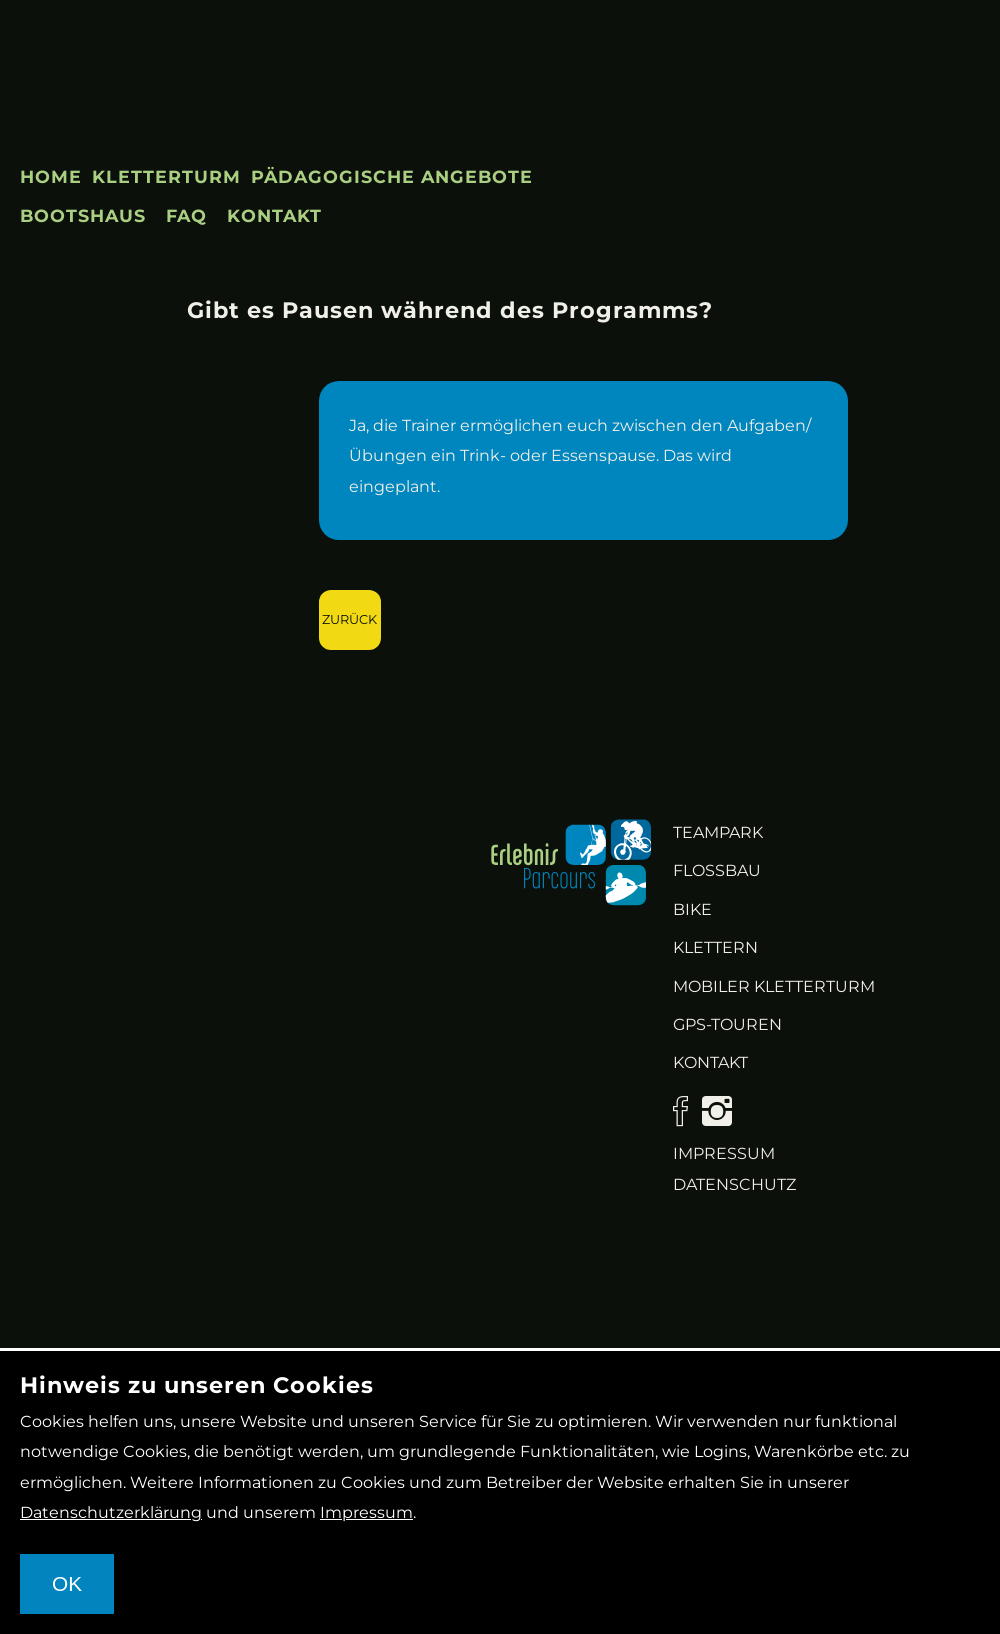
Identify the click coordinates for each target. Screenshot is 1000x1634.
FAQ (186, 215)
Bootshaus (83, 215)
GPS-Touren (727, 1024)
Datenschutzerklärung (111, 1512)
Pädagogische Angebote (392, 176)
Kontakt (274, 215)
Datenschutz (734, 1184)
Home (51, 176)
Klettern (715, 947)
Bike (692, 909)
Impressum (724, 1153)
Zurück (349, 619)
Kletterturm (166, 176)
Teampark (718, 832)
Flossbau (717, 870)
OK (67, 1583)
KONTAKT (710, 1062)
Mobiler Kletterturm (774, 986)
